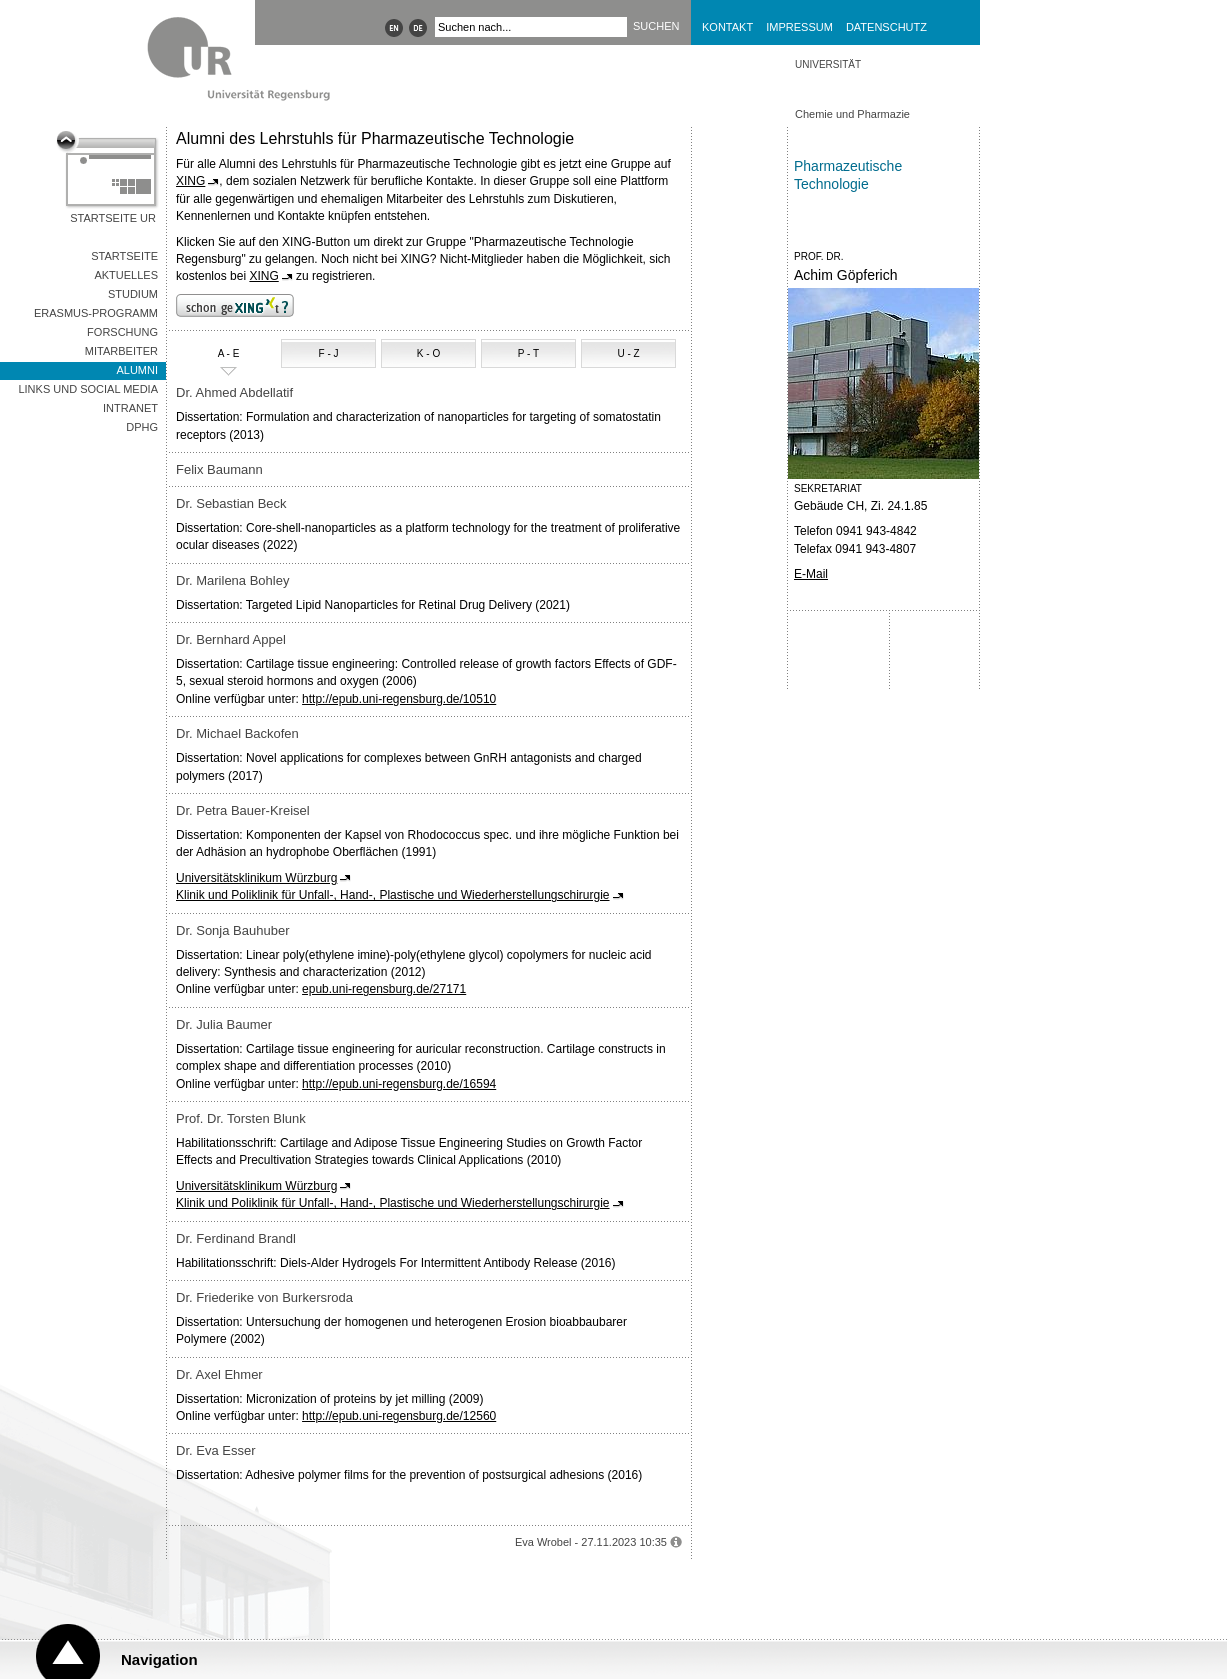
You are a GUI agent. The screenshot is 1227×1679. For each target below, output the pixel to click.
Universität (828, 64)
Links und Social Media (88, 389)
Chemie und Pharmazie (852, 114)
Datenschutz (886, 27)
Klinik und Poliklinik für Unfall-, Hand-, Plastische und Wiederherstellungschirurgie (393, 895)
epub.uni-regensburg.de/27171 (384, 989)
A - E (210, 354)
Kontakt (727, 27)
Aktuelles (126, 275)
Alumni (137, 370)
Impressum (799, 27)
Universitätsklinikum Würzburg (256, 878)
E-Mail (811, 574)
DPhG (142, 427)
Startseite (124, 256)
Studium (133, 294)
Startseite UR (113, 218)
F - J (329, 353)
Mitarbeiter (121, 351)
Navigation (159, 1659)
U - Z (628, 353)
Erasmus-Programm (96, 313)
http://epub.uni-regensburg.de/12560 (399, 1416)
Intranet (130, 408)
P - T (528, 353)
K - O (428, 353)
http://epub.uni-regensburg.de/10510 (399, 699)
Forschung (122, 332)
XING (190, 181)
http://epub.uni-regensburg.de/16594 (399, 1084)
